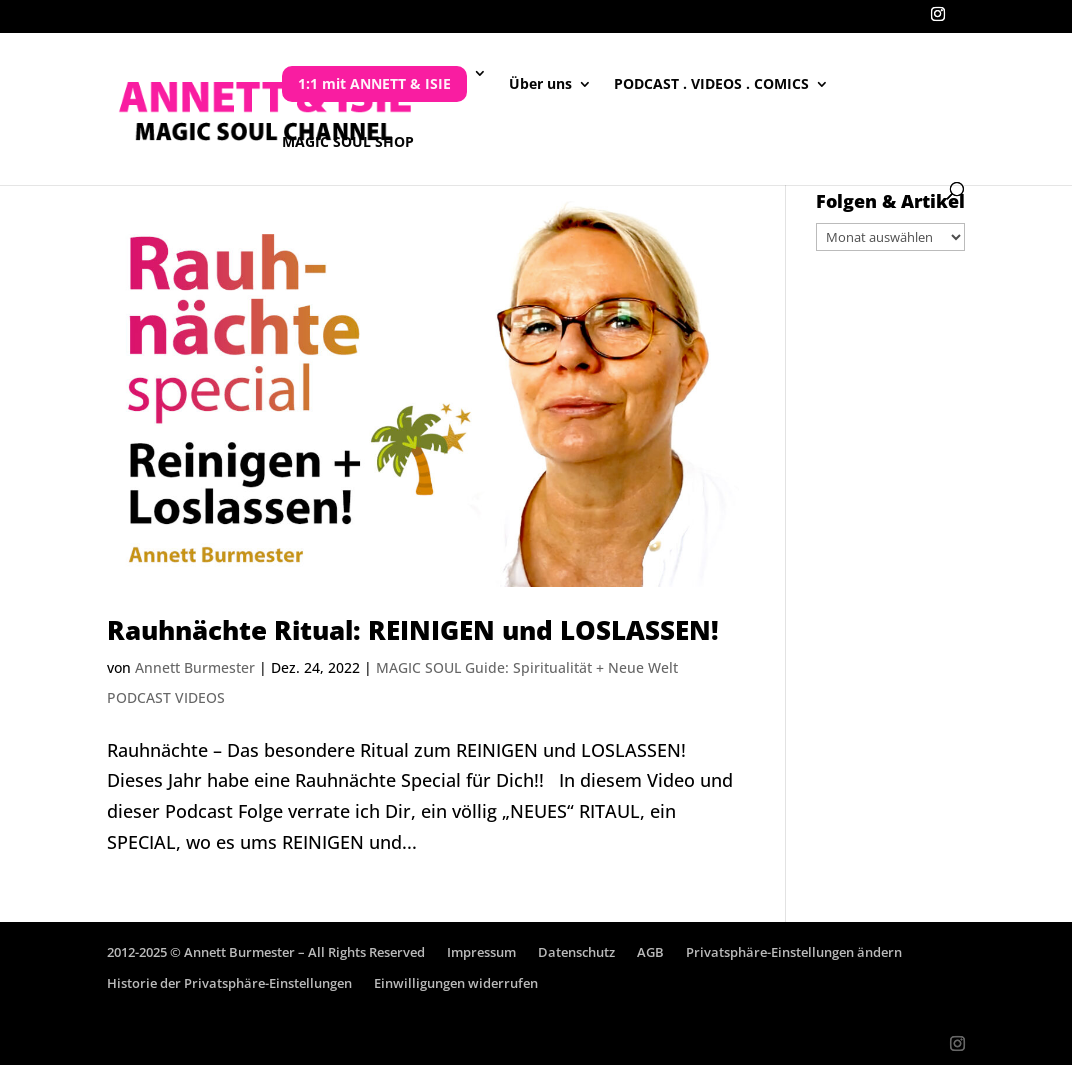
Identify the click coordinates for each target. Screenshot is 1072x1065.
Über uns (540, 85)
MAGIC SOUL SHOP (348, 143)
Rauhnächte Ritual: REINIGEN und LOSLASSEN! (413, 630)
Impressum (481, 952)
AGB (650, 952)
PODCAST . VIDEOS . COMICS (711, 85)
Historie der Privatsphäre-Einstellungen (229, 983)
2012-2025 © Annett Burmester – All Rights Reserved (266, 952)
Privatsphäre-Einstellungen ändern (794, 952)
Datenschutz (576, 952)
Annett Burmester (195, 667)
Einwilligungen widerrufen (456, 983)
